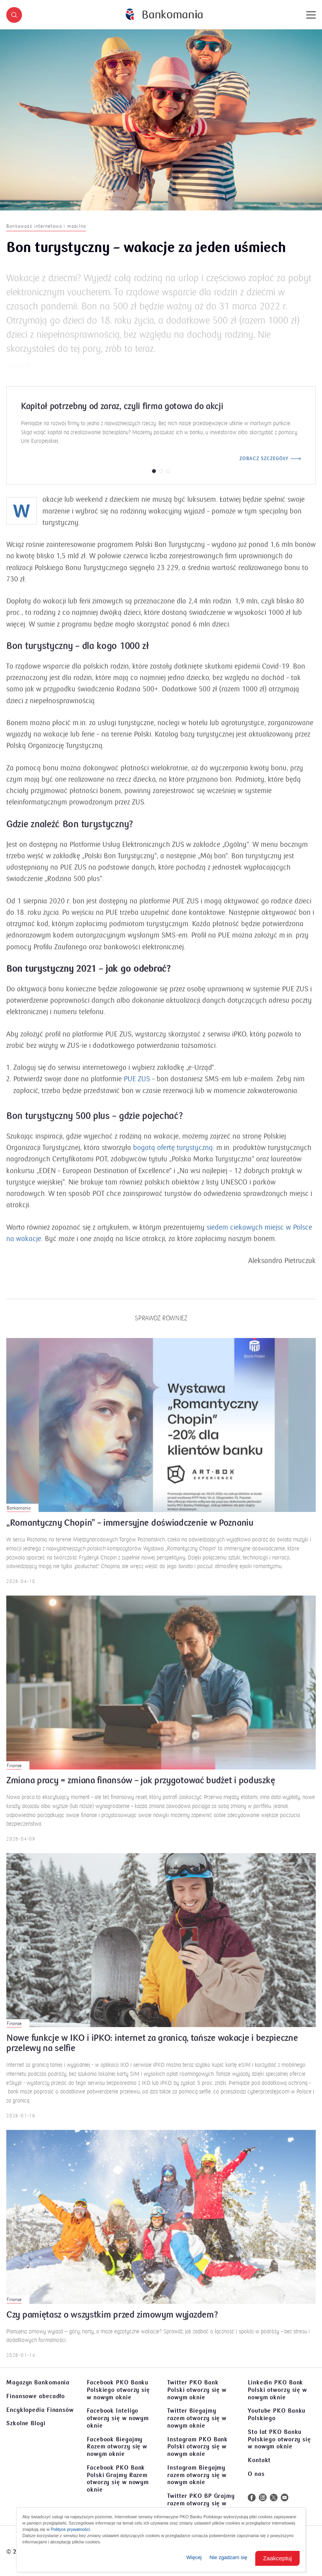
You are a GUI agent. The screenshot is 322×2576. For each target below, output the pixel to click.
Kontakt (259, 2460)
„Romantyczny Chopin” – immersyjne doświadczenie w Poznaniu (129, 1533)
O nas (256, 2473)
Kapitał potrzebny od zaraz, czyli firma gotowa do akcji (122, 416)
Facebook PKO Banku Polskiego (118, 2390)
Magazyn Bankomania (38, 2382)
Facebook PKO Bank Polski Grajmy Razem (118, 2478)
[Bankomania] (164, 15)
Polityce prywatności (70, 2529)
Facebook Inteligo (118, 2418)
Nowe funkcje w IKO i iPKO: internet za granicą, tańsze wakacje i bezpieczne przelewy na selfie (152, 2053)
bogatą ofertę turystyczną (173, 1157)
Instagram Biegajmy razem (197, 2475)
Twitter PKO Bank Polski (197, 2390)
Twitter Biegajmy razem (197, 2418)
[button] (14, 15)
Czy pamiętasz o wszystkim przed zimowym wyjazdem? (112, 2325)
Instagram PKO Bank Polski (197, 2447)
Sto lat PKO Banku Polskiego (279, 2439)
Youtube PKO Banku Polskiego (277, 2414)
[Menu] (311, 15)
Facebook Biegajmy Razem (117, 2447)
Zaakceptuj (277, 2558)
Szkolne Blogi (26, 2423)
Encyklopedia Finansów (40, 2409)
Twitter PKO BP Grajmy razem (201, 2503)
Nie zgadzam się (228, 2557)
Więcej (194, 2557)
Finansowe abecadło (35, 2396)
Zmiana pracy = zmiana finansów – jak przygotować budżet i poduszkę (140, 1790)
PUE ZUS (137, 1088)
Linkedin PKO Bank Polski (277, 2390)
